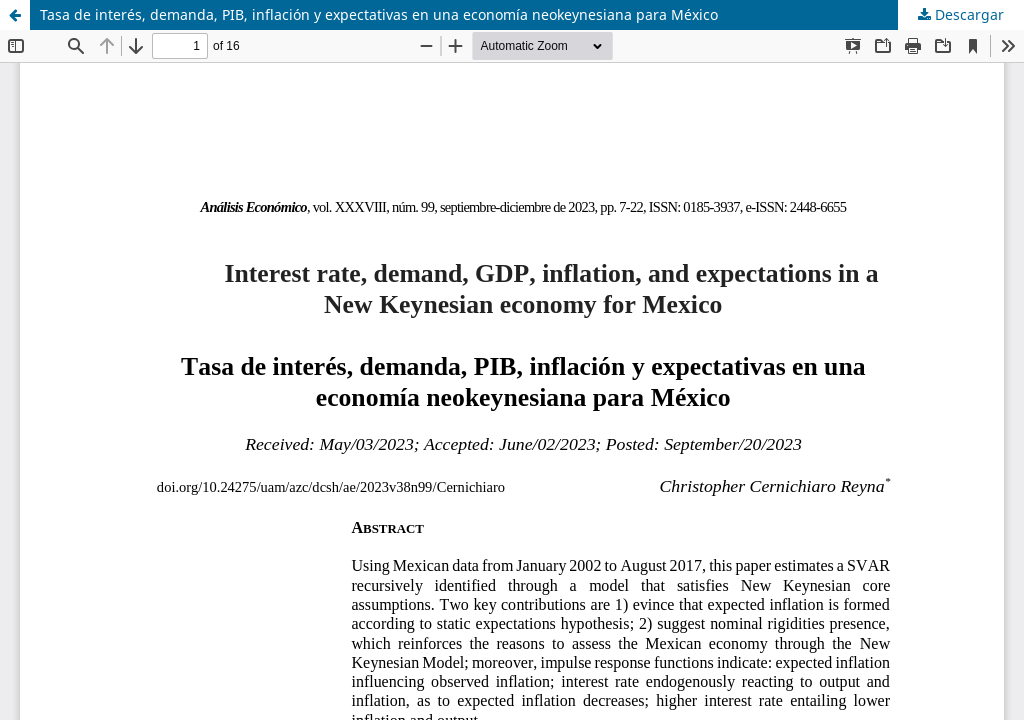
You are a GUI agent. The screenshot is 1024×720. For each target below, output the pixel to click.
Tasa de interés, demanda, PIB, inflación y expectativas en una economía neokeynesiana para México (379, 14)
